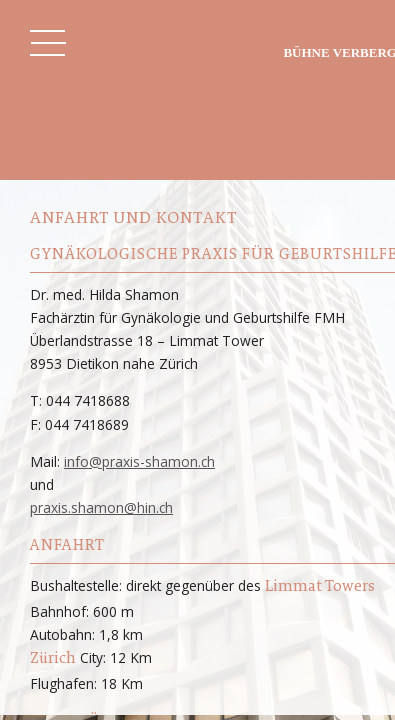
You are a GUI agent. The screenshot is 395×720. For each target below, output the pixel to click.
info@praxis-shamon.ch (139, 461)
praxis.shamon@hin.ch (101, 507)
